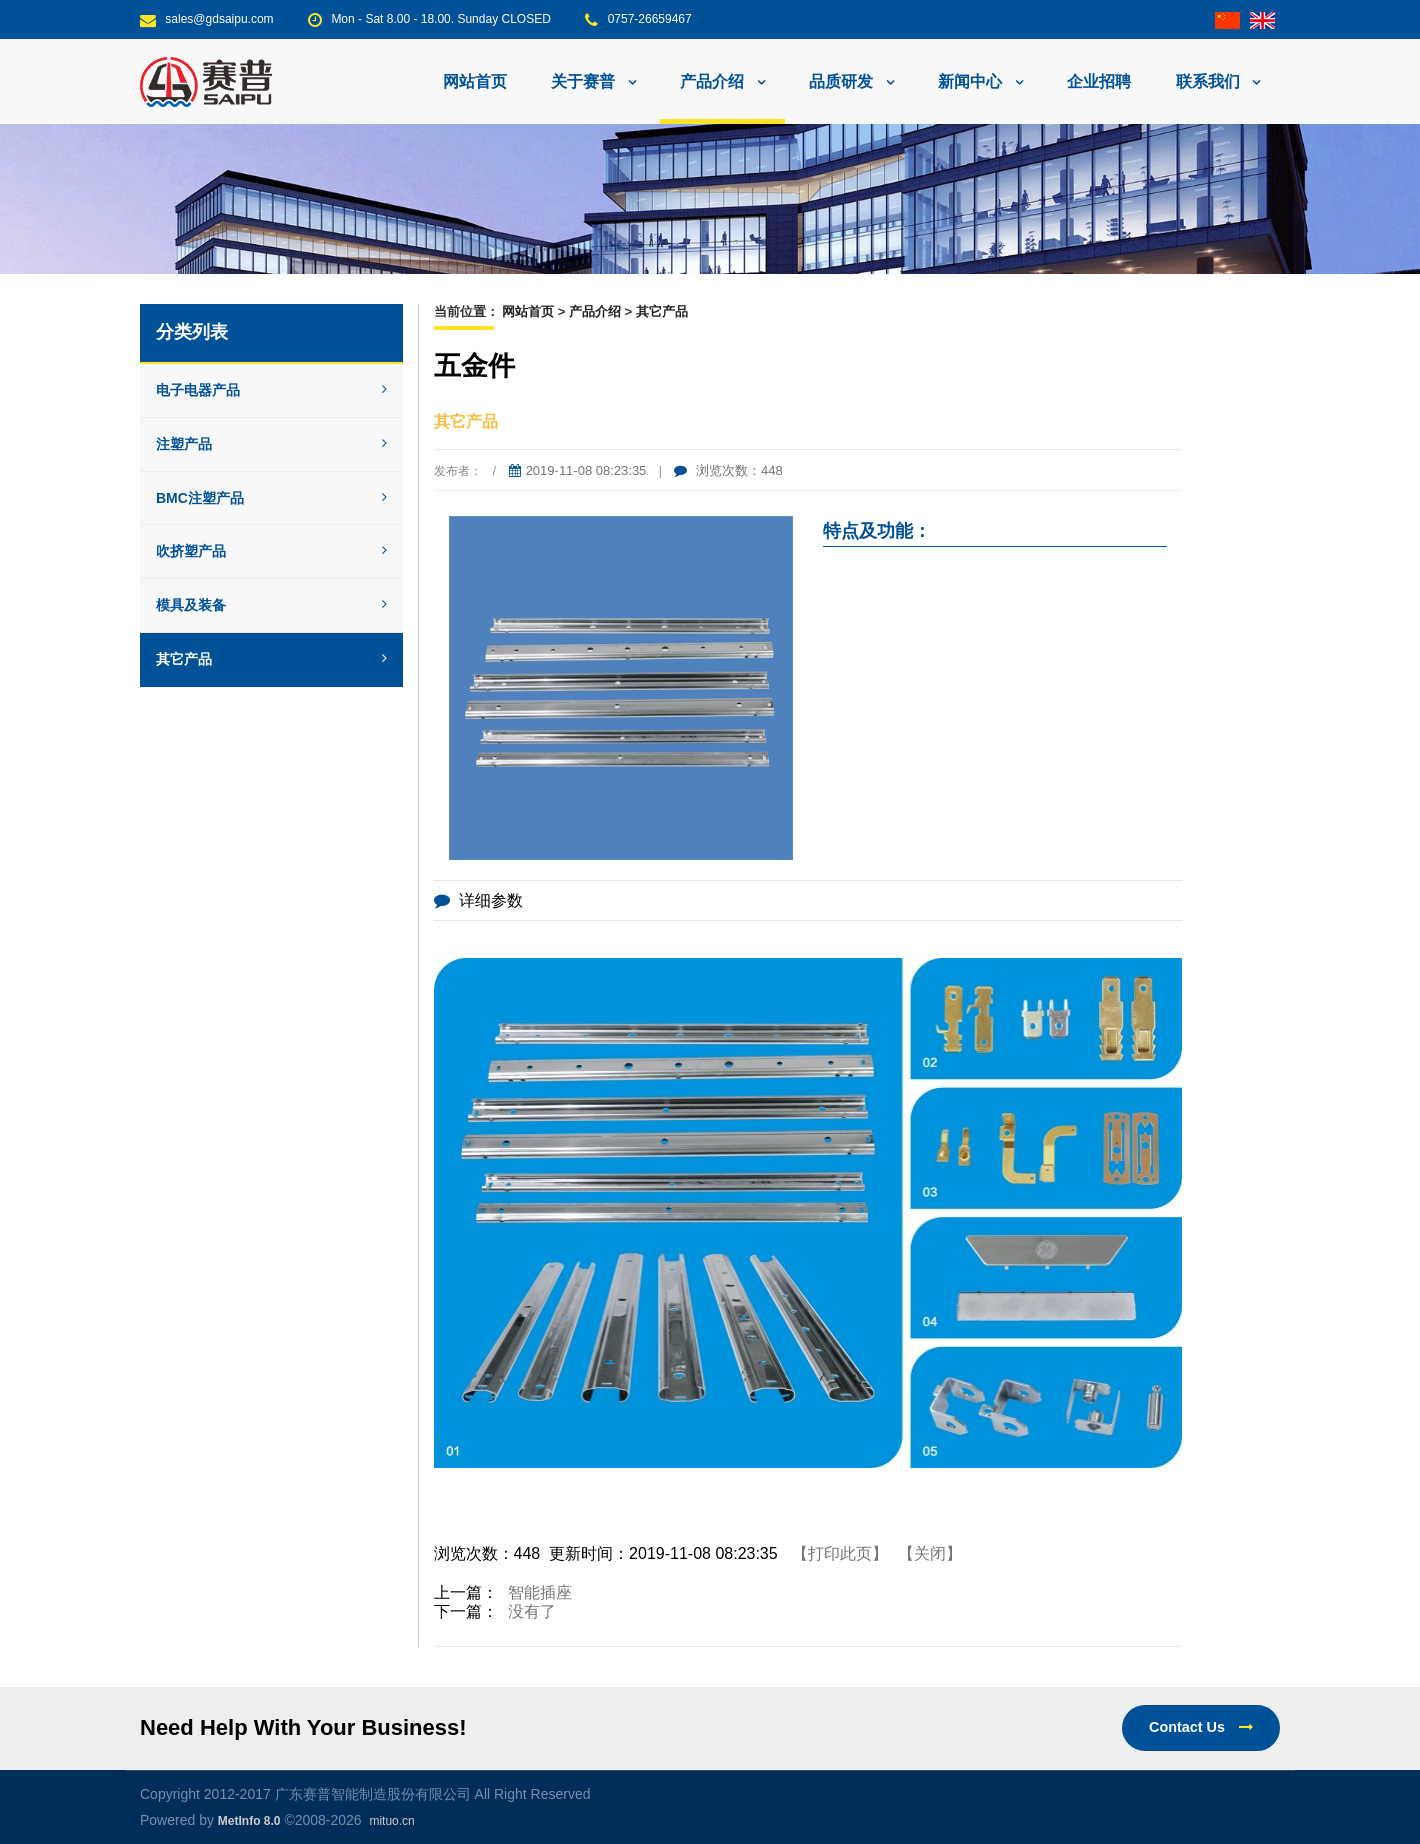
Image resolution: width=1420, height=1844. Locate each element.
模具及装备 (271, 605)
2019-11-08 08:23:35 (578, 470)
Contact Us (1201, 1727)
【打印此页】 (840, 1553)
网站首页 (475, 81)
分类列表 (192, 332)
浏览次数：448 (728, 470)
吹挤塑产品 (271, 551)
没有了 (532, 1611)
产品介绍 (595, 311)
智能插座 (540, 1592)
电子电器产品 (271, 390)
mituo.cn (391, 1821)
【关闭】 (930, 1553)
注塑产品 (271, 444)
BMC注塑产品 (271, 498)
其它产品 (271, 659)
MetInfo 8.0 (249, 1821)
